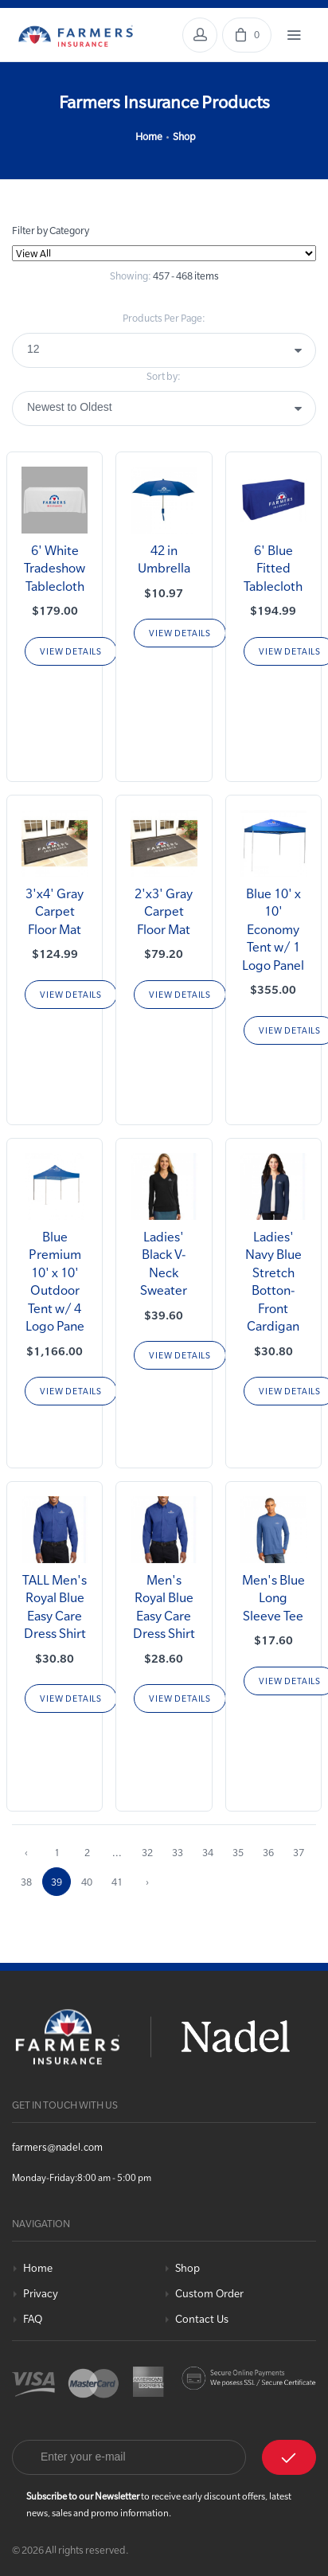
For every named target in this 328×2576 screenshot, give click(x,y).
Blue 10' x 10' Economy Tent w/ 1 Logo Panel (273, 929)
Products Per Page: (164, 317)
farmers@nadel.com (57, 2146)
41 (117, 1881)
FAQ (32, 2319)
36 (268, 1852)
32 (147, 1852)
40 (86, 1881)
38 (26, 1881)
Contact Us (201, 2319)
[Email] (129, 2457)
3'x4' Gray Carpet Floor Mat (54, 911)
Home (148, 136)
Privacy (40, 2293)
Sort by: (164, 375)
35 (238, 1852)
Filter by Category (50, 230)
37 (298, 1852)
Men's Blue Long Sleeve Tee (273, 1598)
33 (177, 1852)
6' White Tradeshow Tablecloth (54, 568)
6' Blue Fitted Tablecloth (273, 568)
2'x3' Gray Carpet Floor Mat (164, 911)
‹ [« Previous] (26, 1852)
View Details (71, 651)
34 (207, 1852)
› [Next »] (147, 1881)
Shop (184, 136)
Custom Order (209, 2293)
